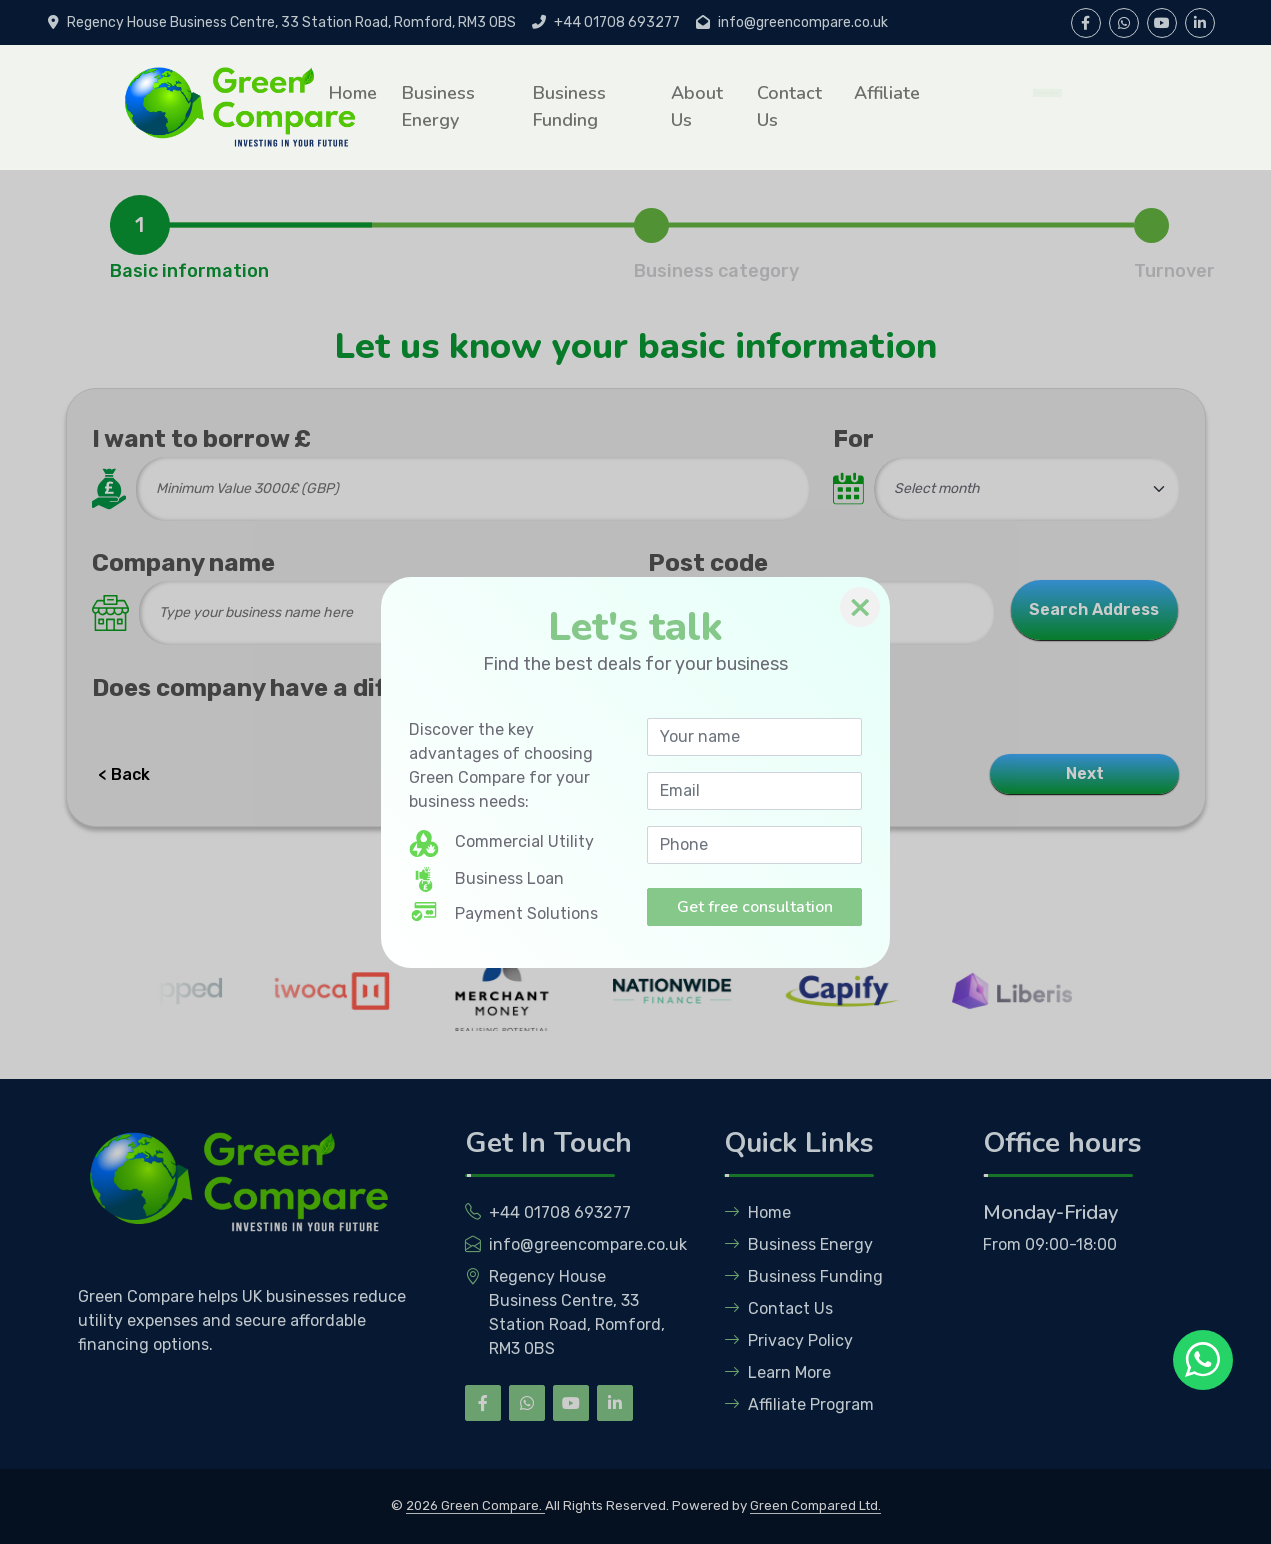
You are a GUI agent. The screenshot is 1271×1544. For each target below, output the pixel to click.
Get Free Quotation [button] (1039, 92)
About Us (697, 106)
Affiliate (887, 93)
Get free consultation (755, 907)
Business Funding (569, 106)
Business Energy (438, 106)
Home (353, 93)
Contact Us (789, 106)
